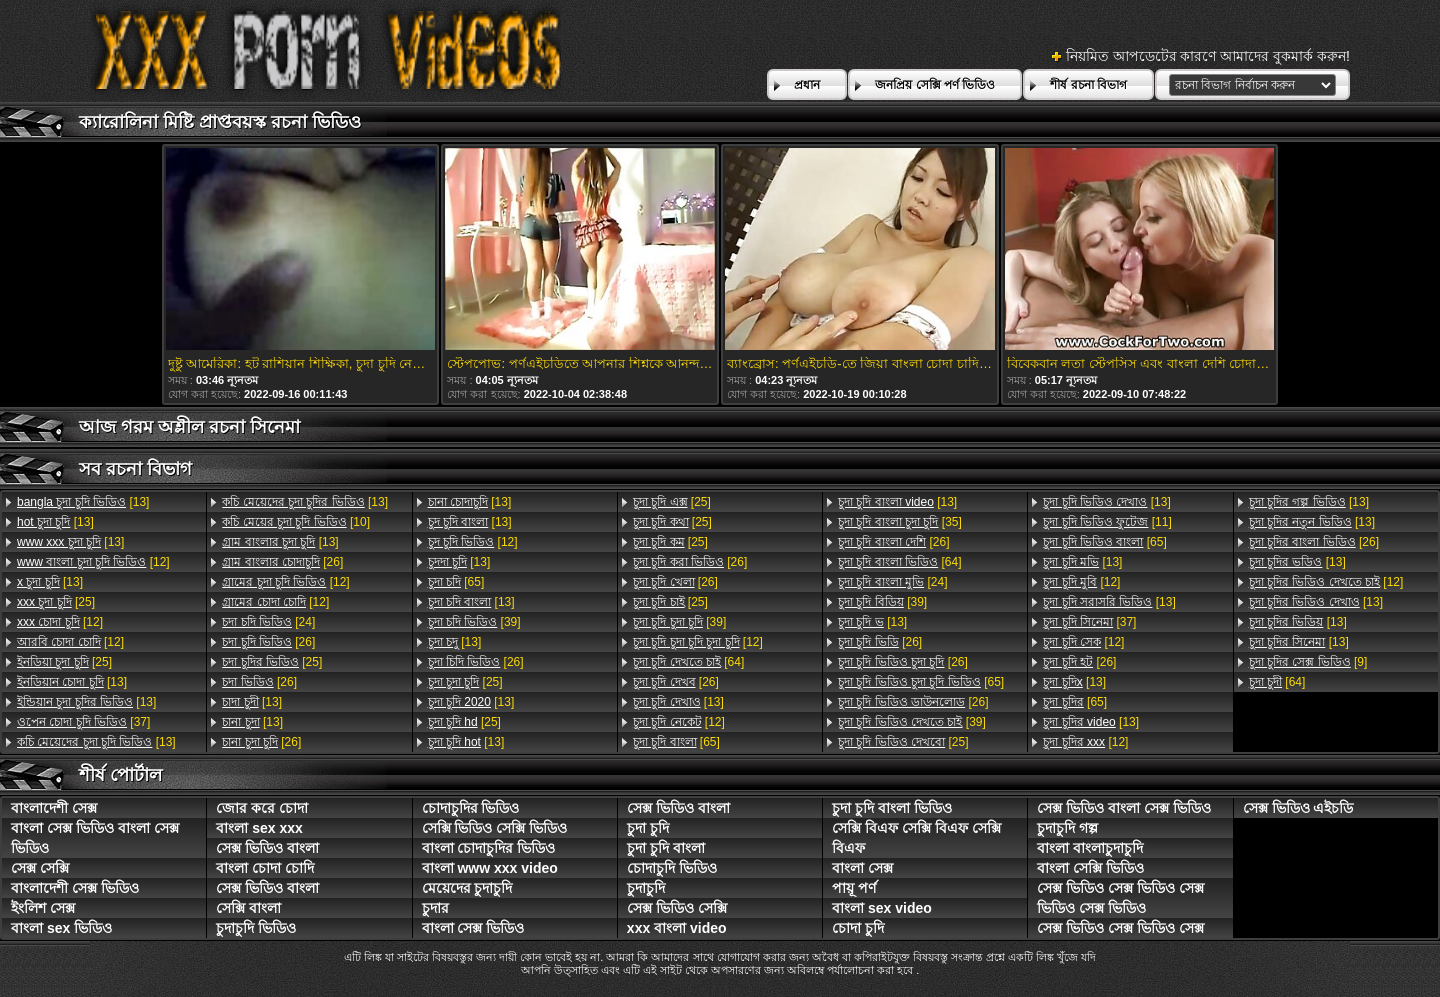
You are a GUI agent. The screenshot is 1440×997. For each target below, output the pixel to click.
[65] (456, 582)
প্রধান (807, 85)
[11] (1107, 522)
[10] (296, 522)
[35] (900, 522)
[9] (1308, 662)
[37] (83, 722)
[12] (93, 562)
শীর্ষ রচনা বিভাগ (1088, 85)
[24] (268, 622)
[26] (282, 562)
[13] (83, 502)
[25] (56, 602)
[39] (474, 622)
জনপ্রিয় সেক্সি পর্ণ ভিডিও (935, 85)
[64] (688, 662)
